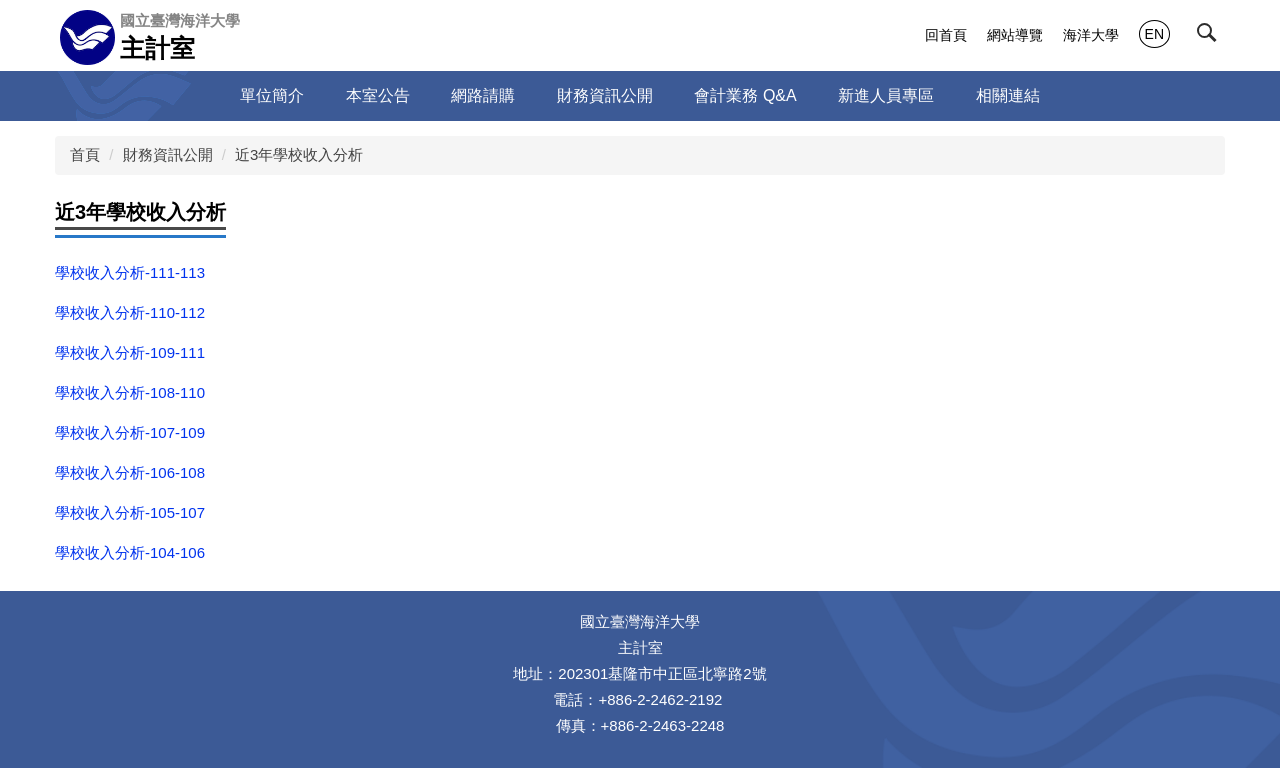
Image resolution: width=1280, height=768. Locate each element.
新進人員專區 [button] (886, 95)
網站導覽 (1015, 35)
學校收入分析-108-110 (130, 392)
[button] (1211, 37)
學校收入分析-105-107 (130, 512)
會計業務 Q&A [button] (745, 95)
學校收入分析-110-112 (130, 312)
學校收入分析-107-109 (130, 432)
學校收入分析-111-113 (130, 272)
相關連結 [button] (1008, 95)
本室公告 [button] (378, 95)
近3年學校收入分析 (299, 154)
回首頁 (946, 35)
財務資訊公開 (168, 154)
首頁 (85, 154)
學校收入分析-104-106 (130, 552)
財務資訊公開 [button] (605, 95)
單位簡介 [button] (272, 95)
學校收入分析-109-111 (130, 352)
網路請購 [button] (483, 95)
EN (1154, 34)
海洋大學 (1091, 35)
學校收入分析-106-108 (130, 472)
